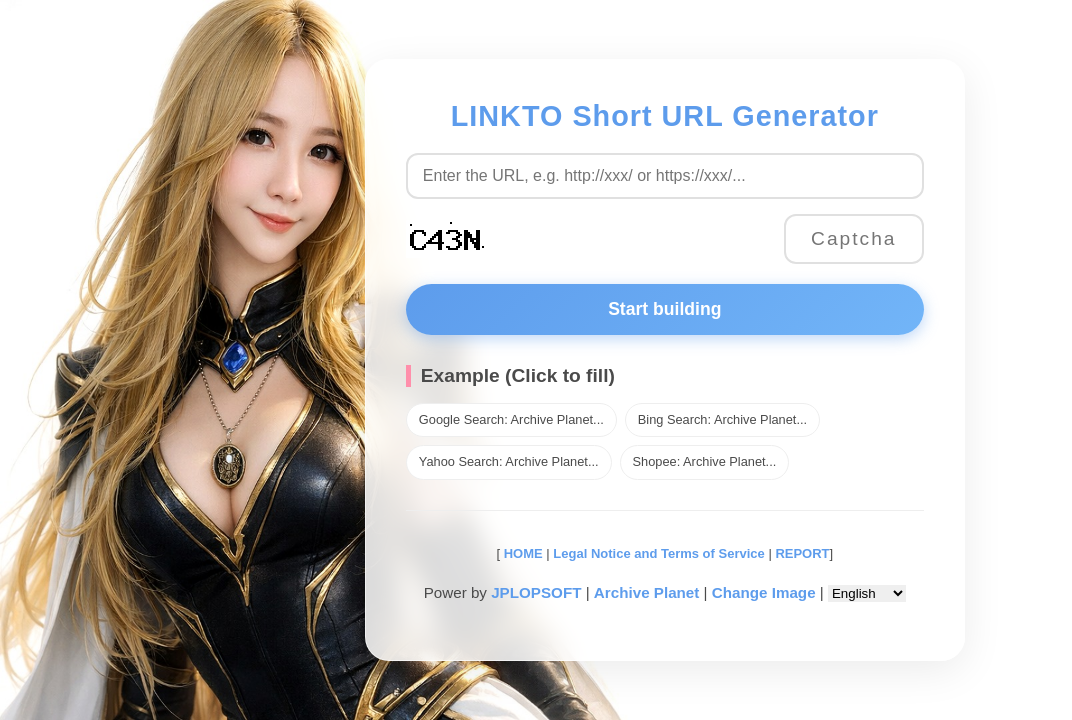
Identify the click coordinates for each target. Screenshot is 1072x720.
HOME (521, 553)
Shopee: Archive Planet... (705, 461)
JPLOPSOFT (536, 592)
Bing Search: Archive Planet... (722, 419)
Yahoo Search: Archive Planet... (509, 461)
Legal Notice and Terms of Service (658, 553)
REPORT (802, 553)
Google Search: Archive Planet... (511, 419)
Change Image (764, 592)
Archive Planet (647, 592)
